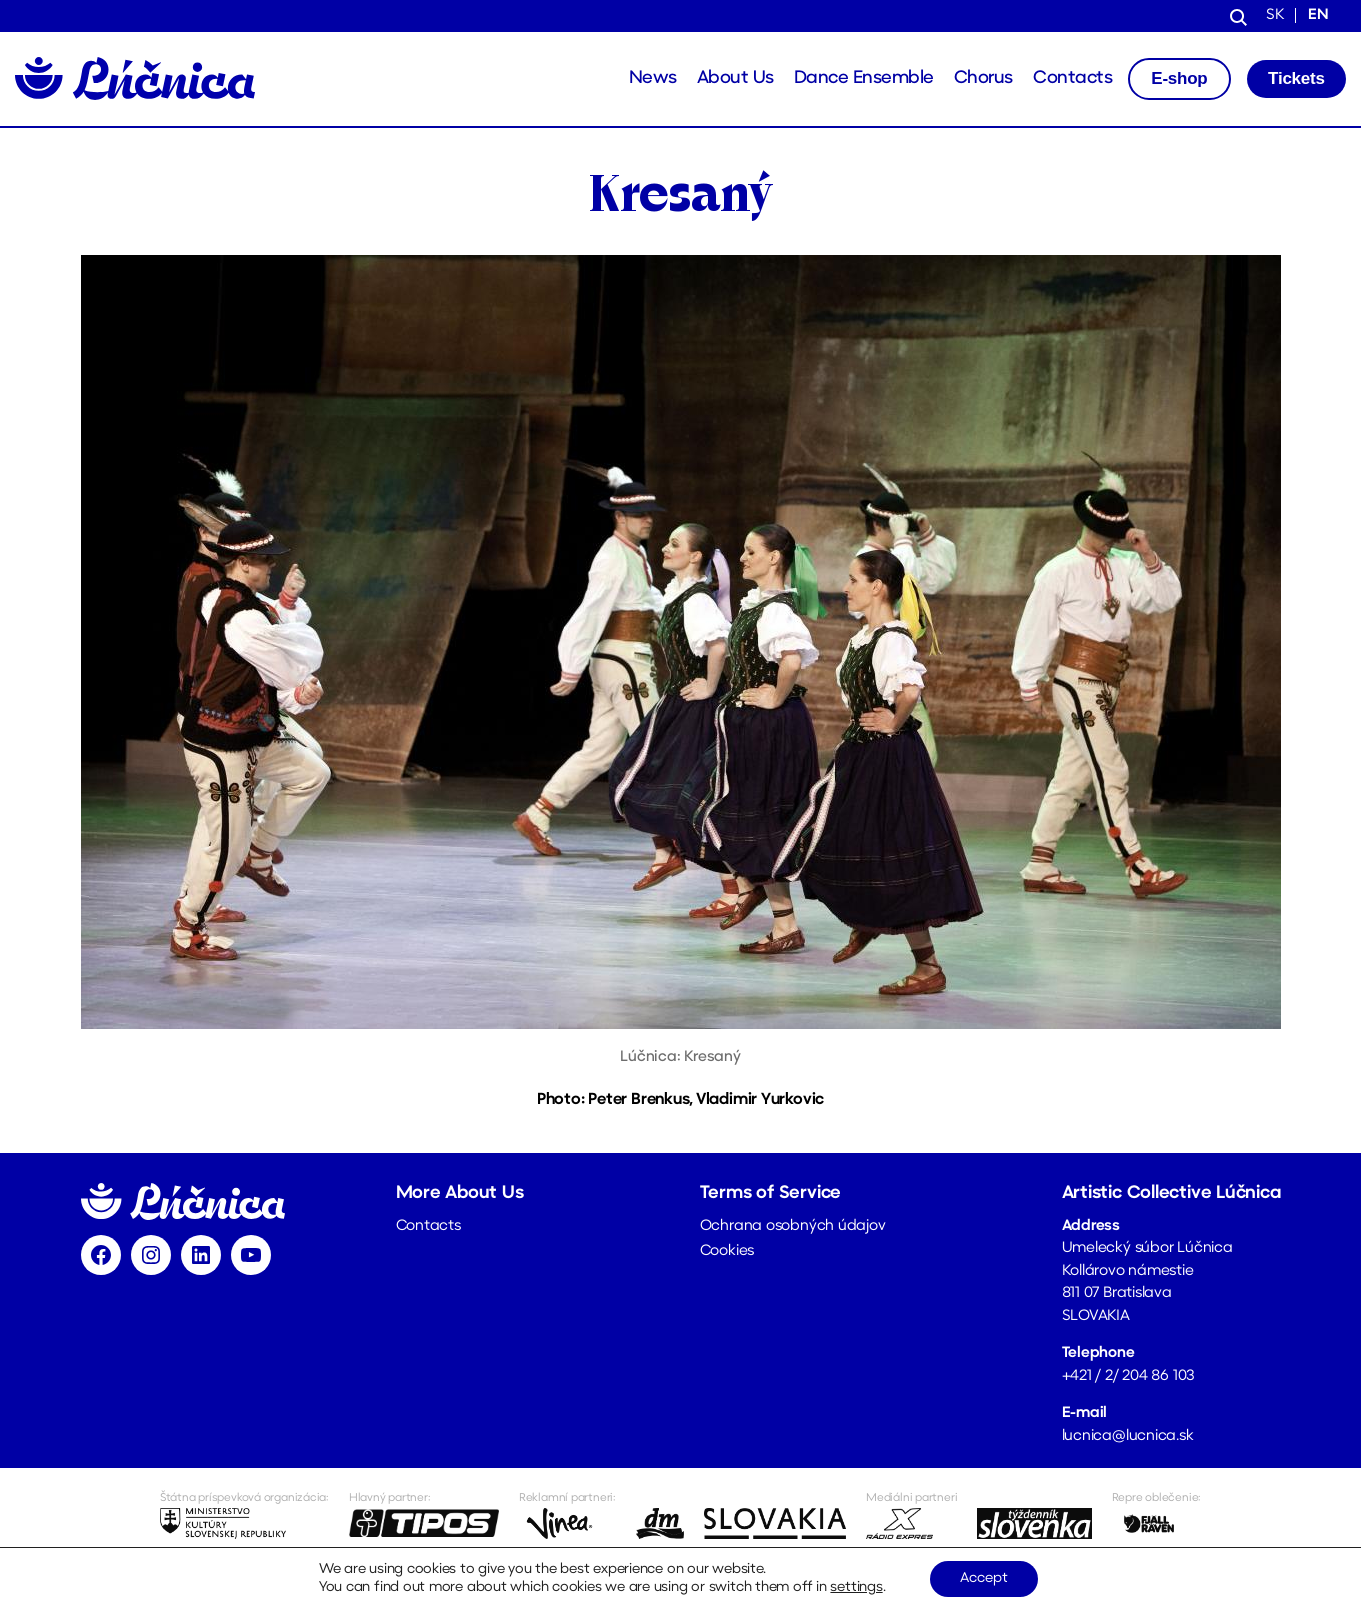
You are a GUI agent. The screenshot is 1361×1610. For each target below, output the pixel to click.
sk (1275, 15)
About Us (735, 78)
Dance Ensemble (864, 78)
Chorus (983, 78)
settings (856, 1587)
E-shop (1179, 78)
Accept (984, 1578)
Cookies (727, 1251)
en (1318, 15)
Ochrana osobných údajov (793, 1226)
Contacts (1072, 78)
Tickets (1296, 78)
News (653, 78)
